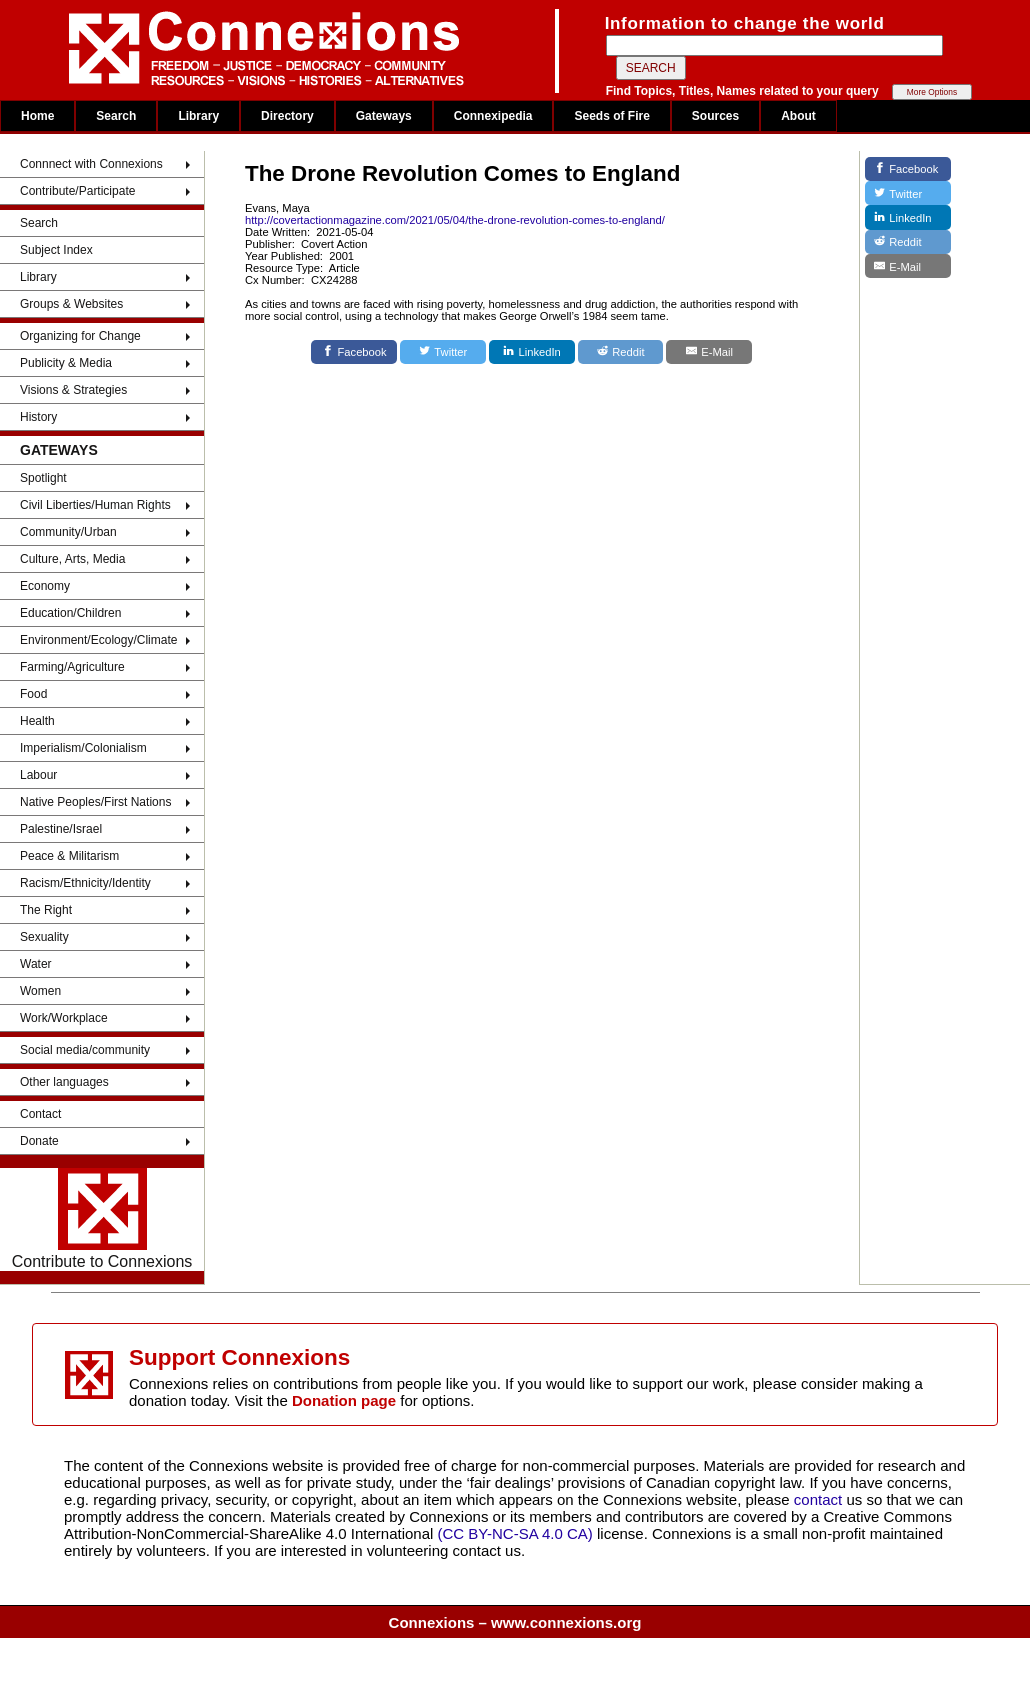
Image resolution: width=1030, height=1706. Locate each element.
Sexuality (44, 937)
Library (198, 116)
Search (116, 116)
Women (40, 991)
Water (36, 964)
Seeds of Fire (611, 116)
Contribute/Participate (77, 191)
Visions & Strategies (73, 390)
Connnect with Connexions (91, 164)
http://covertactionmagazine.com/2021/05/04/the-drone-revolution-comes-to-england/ (455, 220)
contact (820, 1499)
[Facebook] (354, 352)
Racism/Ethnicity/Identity (85, 883)
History (38, 417)
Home (37, 116)
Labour (38, 775)
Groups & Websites (71, 304)
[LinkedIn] (532, 352)
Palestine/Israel (61, 829)
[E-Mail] (709, 352)
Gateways (384, 116)
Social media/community (85, 1050)
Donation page (344, 1400)
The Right (46, 910)
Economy (45, 586)
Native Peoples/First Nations (95, 802)
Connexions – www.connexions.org (515, 1622)
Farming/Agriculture (72, 667)
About (798, 116)
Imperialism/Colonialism (83, 748)
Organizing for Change (80, 336)
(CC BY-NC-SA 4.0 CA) (515, 1533)
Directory (287, 116)
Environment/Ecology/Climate (98, 640)
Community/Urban (68, 532)
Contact (40, 1114)
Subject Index (56, 250)
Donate (39, 1141)
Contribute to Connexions (102, 1219)
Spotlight (43, 478)
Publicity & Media (66, 363)
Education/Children (70, 613)
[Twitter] (443, 352)
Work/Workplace (64, 1018)
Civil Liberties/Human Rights (95, 505)
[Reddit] (621, 352)
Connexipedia (493, 116)
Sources (715, 116)
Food (33, 694)
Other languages (64, 1082)
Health (37, 721)
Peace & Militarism (69, 856)
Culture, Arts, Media (72, 559)
